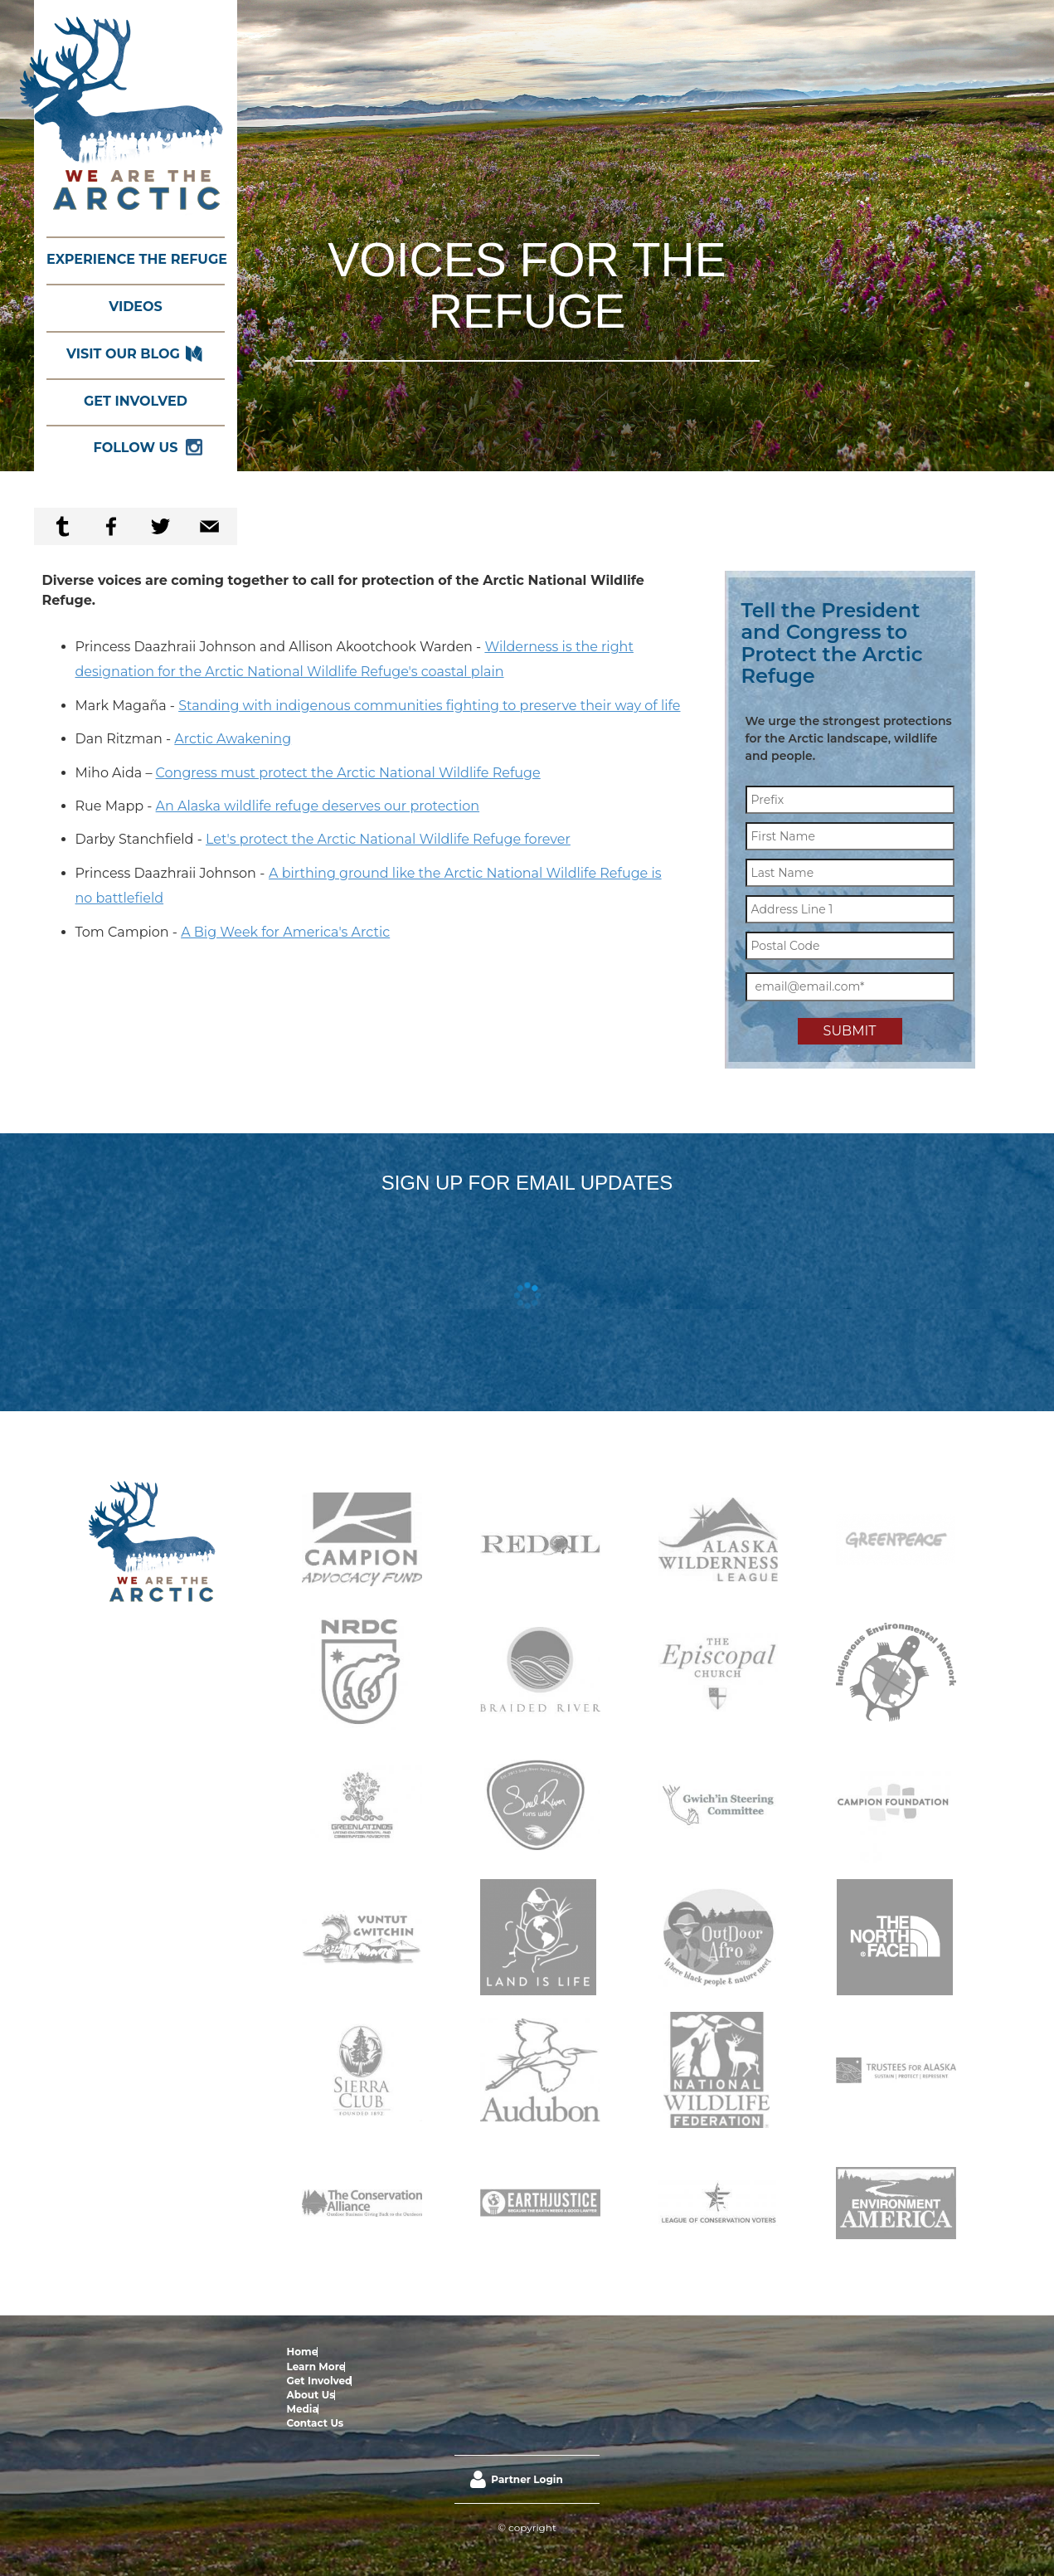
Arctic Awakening (232, 739)
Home (302, 2351)
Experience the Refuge (135, 259)
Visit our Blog (123, 354)
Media (506, 2351)
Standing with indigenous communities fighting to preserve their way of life (429, 705)
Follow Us (136, 447)
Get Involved (135, 401)
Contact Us (550, 2351)
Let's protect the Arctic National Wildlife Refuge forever (388, 839)
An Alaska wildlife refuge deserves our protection (318, 806)
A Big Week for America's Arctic (285, 932)
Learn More (347, 2351)
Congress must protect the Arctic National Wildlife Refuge (348, 773)
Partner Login (526, 2409)
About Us (466, 2351)
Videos (136, 306)
